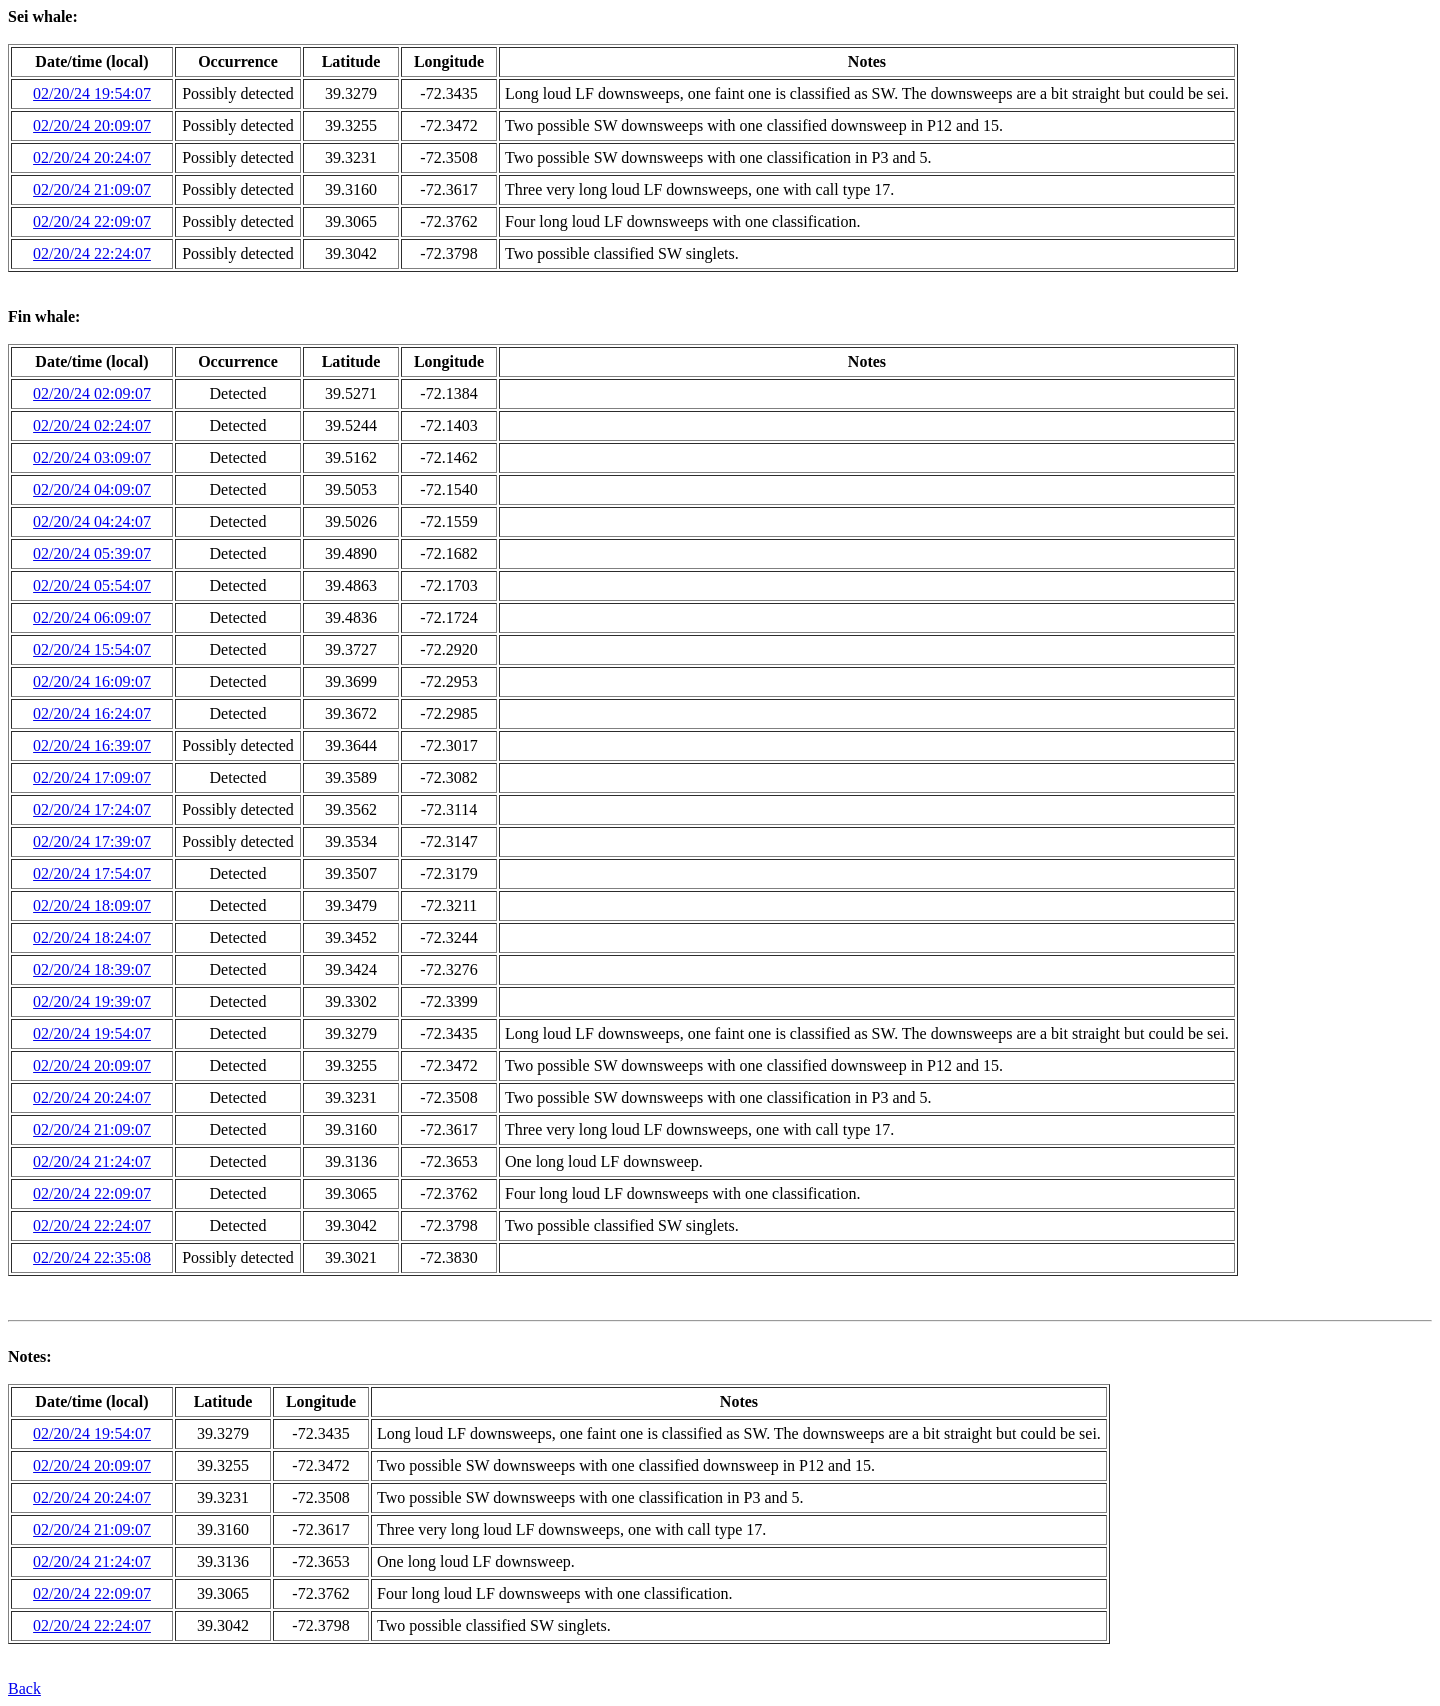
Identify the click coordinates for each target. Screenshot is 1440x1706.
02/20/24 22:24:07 (92, 253)
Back (24, 1688)
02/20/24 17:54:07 (92, 873)
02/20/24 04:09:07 (92, 489)
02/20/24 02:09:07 (92, 393)
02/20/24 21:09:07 (92, 189)
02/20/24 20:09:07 (92, 125)
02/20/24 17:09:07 (92, 777)
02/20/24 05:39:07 (92, 553)
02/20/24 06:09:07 (92, 617)
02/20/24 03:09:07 (92, 457)
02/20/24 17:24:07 (92, 809)
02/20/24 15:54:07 (92, 649)
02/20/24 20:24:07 (92, 157)
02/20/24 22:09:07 (92, 221)
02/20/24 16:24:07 (92, 713)
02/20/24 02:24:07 (92, 425)
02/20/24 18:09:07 (92, 905)
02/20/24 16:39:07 (92, 745)
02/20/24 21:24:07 (92, 1161)
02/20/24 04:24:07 (92, 521)
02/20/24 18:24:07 (92, 937)
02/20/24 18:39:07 (92, 969)
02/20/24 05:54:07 (92, 585)
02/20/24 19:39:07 (92, 1001)
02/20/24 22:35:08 (92, 1257)
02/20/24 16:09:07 (92, 681)
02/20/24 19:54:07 (92, 93)
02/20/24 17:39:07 (92, 841)
